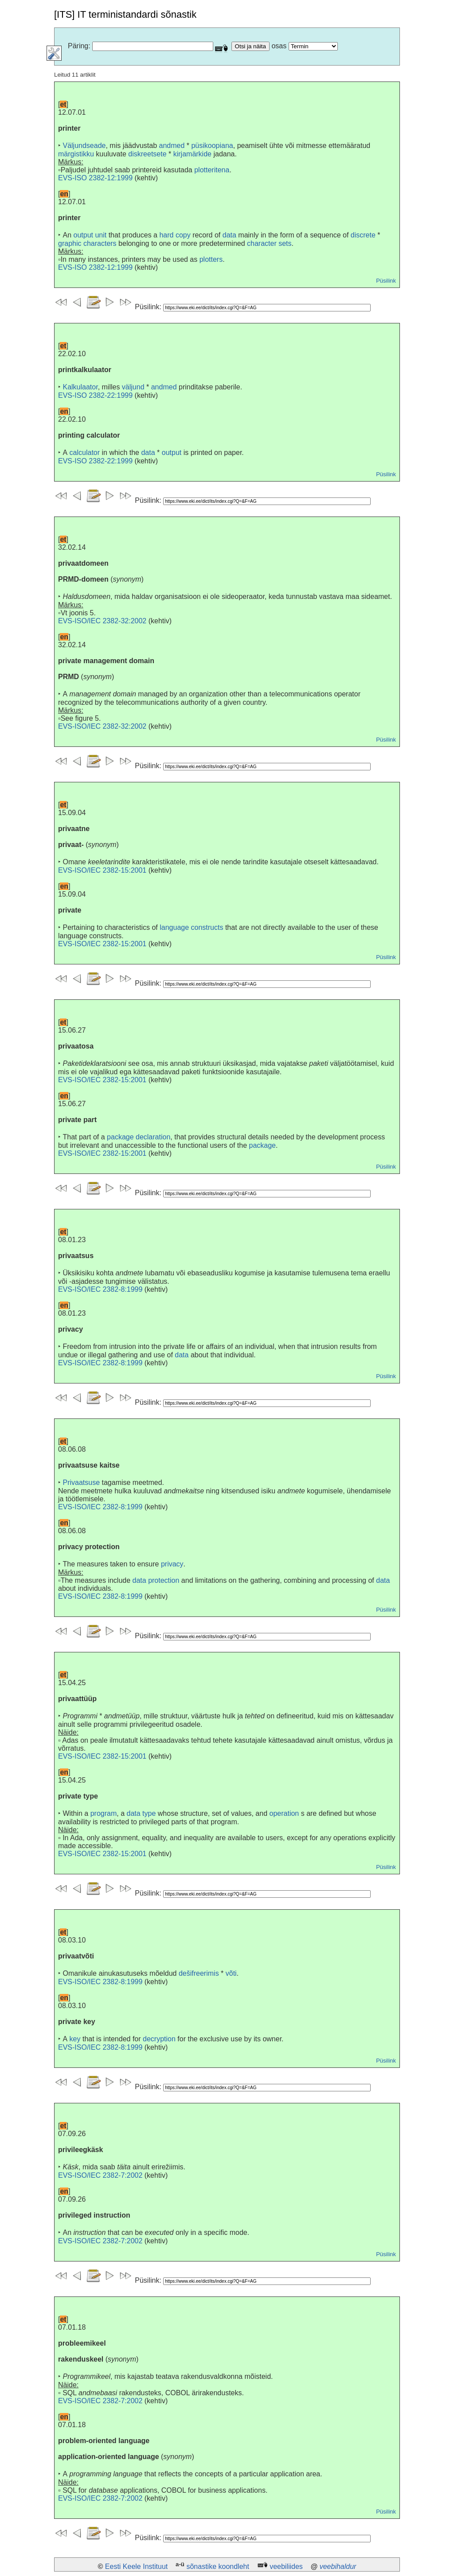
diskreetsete (147, 154)
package (262, 1145)
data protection (156, 1580)
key (75, 2039)
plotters (211, 259)
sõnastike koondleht (217, 2566)
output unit (89, 235)
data (229, 235)
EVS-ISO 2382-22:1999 (95, 395)
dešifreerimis (199, 1973)
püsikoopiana (212, 145)
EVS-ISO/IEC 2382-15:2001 (102, 870)
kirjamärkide (192, 154)
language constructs (191, 927)
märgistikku (76, 154)
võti (231, 1973)
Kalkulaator (80, 387)
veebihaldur (338, 2566)
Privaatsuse (81, 1482)
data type (141, 1813)
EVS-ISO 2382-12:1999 (95, 178)
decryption (159, 2039)
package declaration (138, 1137)
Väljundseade (84, 145)
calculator (85, 452)
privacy (172, 1564)
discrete (363, 235)
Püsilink (386, 280)
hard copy (174, 235)
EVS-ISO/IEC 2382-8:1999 (100, 1289)
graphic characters (87, 243)
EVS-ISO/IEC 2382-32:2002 (102, 621)
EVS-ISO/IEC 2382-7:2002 (100, 2175)
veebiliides (286, 2566)
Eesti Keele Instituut (136, 2566)
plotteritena (211, 170)
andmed (171, 145)
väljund (133, 387)
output (171, 452)
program (103, 1813)
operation (284, 1813)
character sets (269, 243)
